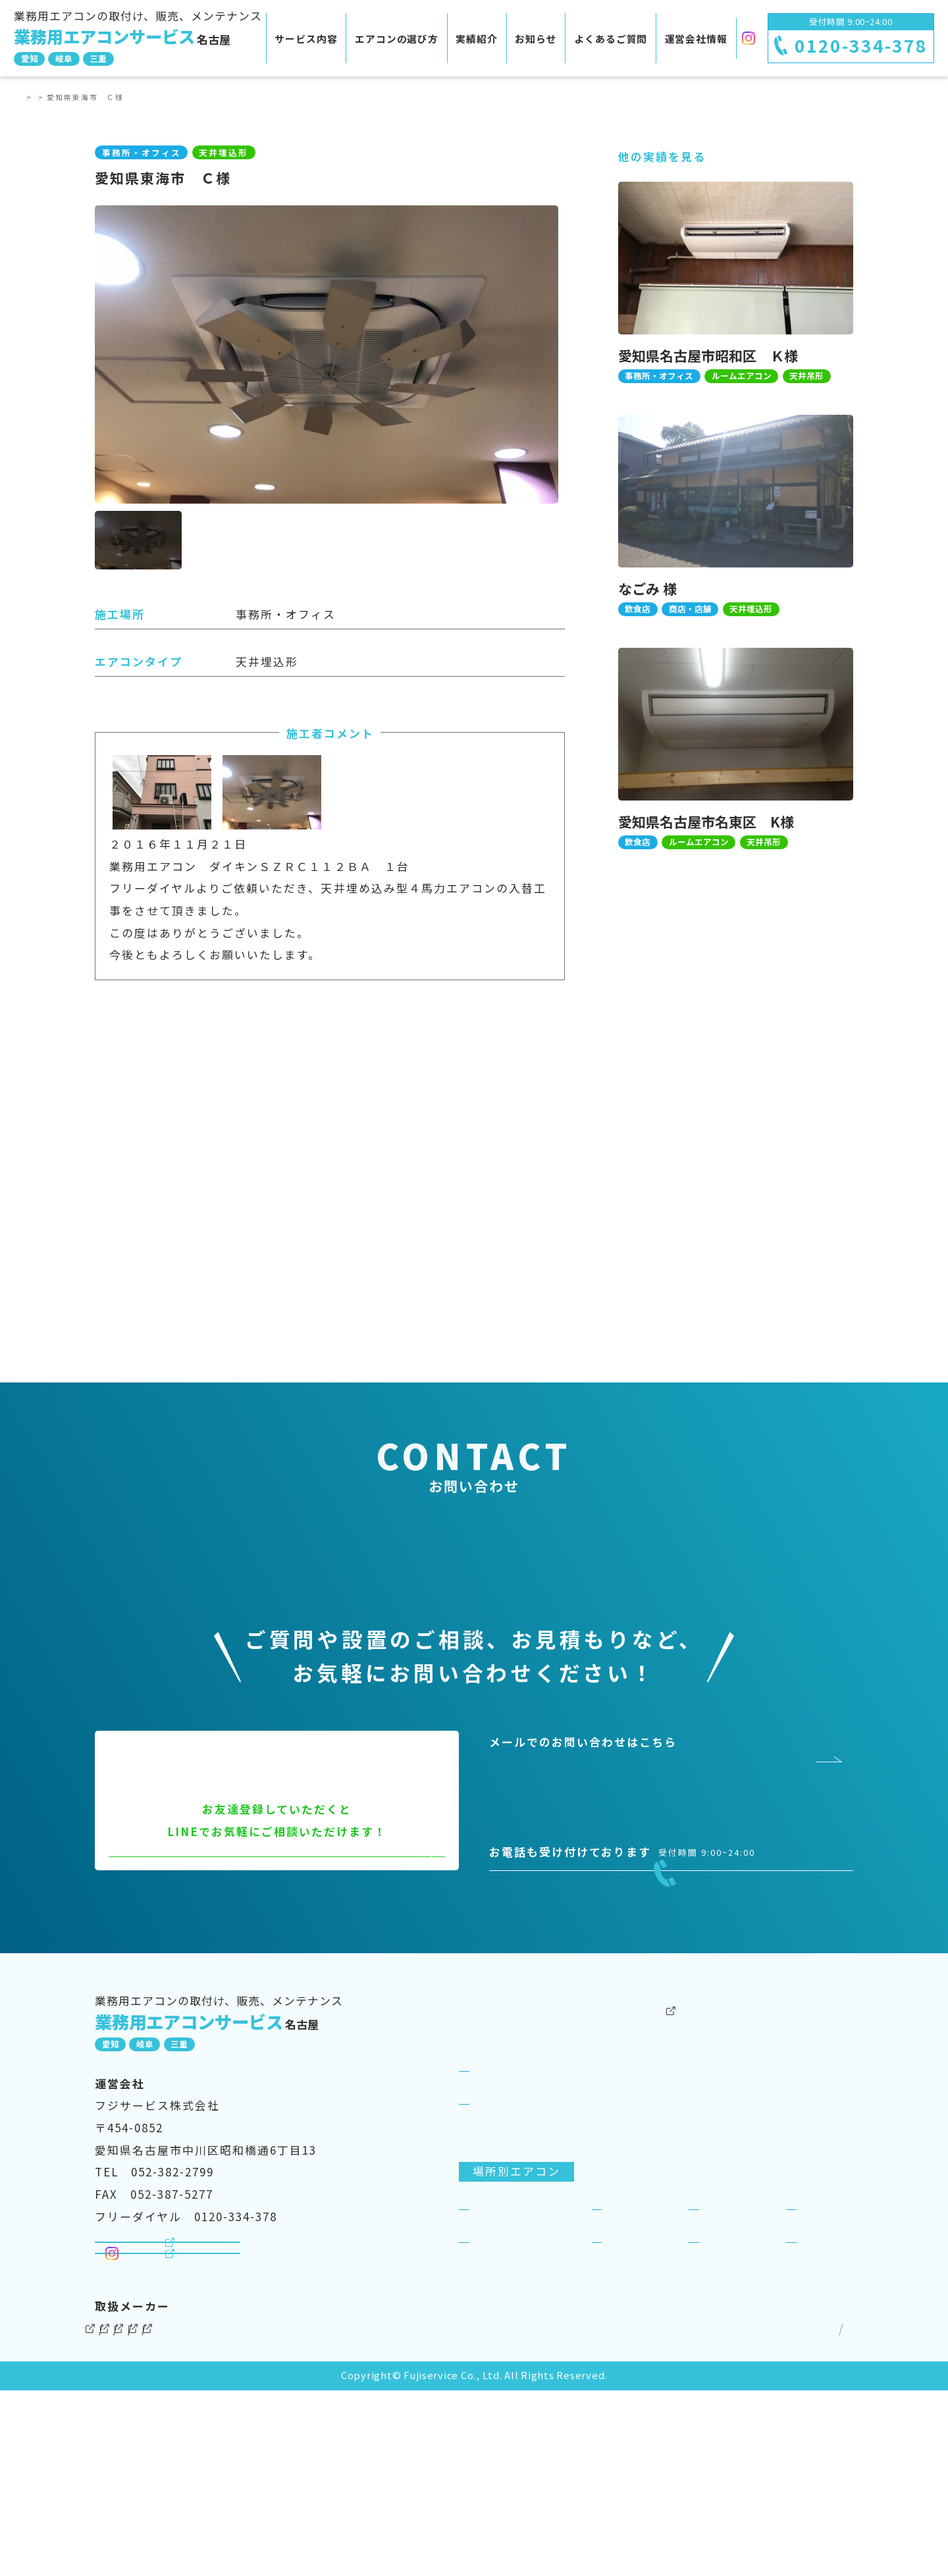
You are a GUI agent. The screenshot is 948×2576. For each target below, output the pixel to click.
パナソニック (288, 2514)
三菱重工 (432, 2514)
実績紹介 (477, 38)
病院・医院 (504, 2386)
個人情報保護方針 (710, 2514)
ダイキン (119, 2514)
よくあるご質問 (610, 38)
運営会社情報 (696, 38)
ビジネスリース (639, 2248)
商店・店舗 (733, 2354)
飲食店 (624, 2354)
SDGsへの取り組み (799, 2215)
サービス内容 (306, 38)
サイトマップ (811, 2514)
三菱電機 (197, 2514)
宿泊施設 (825, 2354)
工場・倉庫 (637, 2386)
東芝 (366, 2514)
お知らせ (536, 38)
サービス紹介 (510, 2215)
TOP (33, 97)
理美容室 (727, 2386)
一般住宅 (825, 2386)
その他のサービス (646, 2150)
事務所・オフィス (523, 2354)
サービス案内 (496, 2182)
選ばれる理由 (510, 2248)
